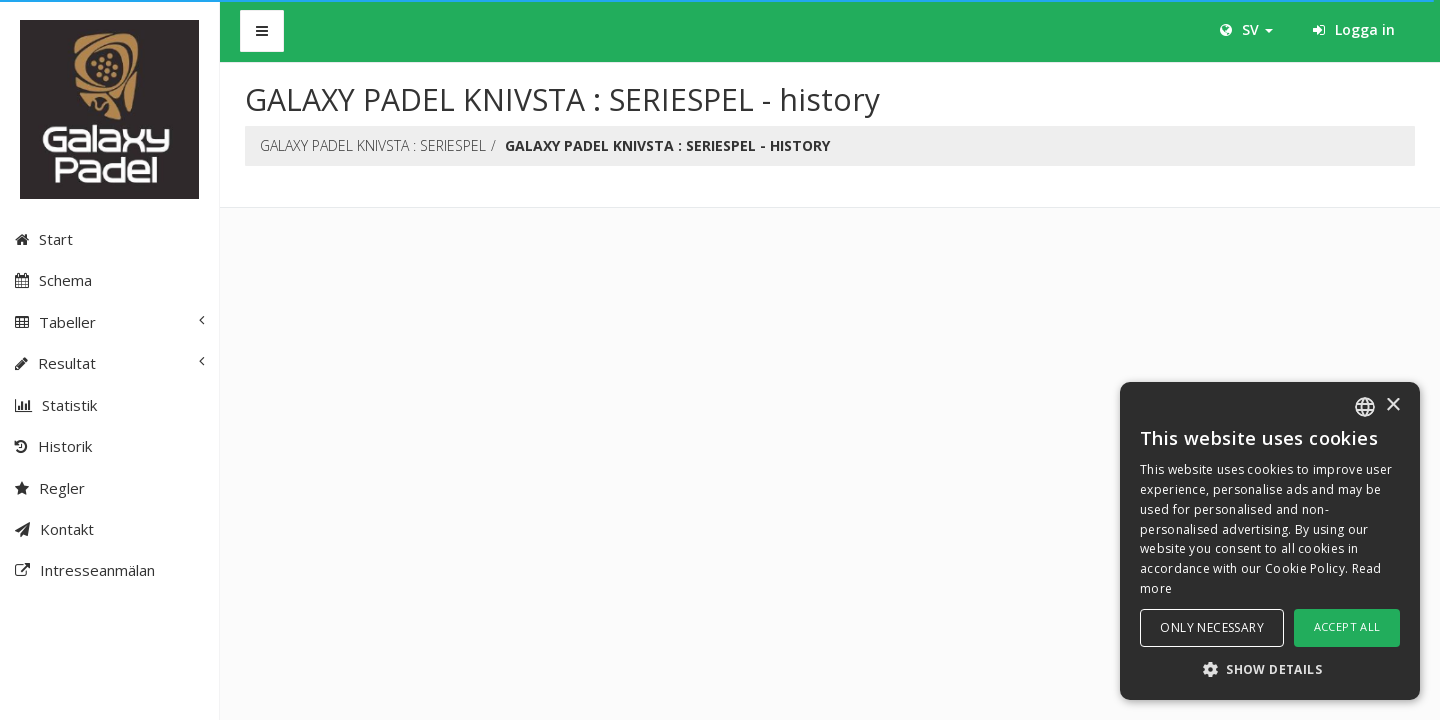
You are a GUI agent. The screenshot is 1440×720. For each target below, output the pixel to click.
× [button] (1392, 405)
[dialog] (1270, 541)
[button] (1270, 668)
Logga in (1354, 29)
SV (1246, 29)
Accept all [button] (1347, 626)
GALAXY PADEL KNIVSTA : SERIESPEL (373, 145)
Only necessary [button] (1212, 627)
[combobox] (1365, 407)
